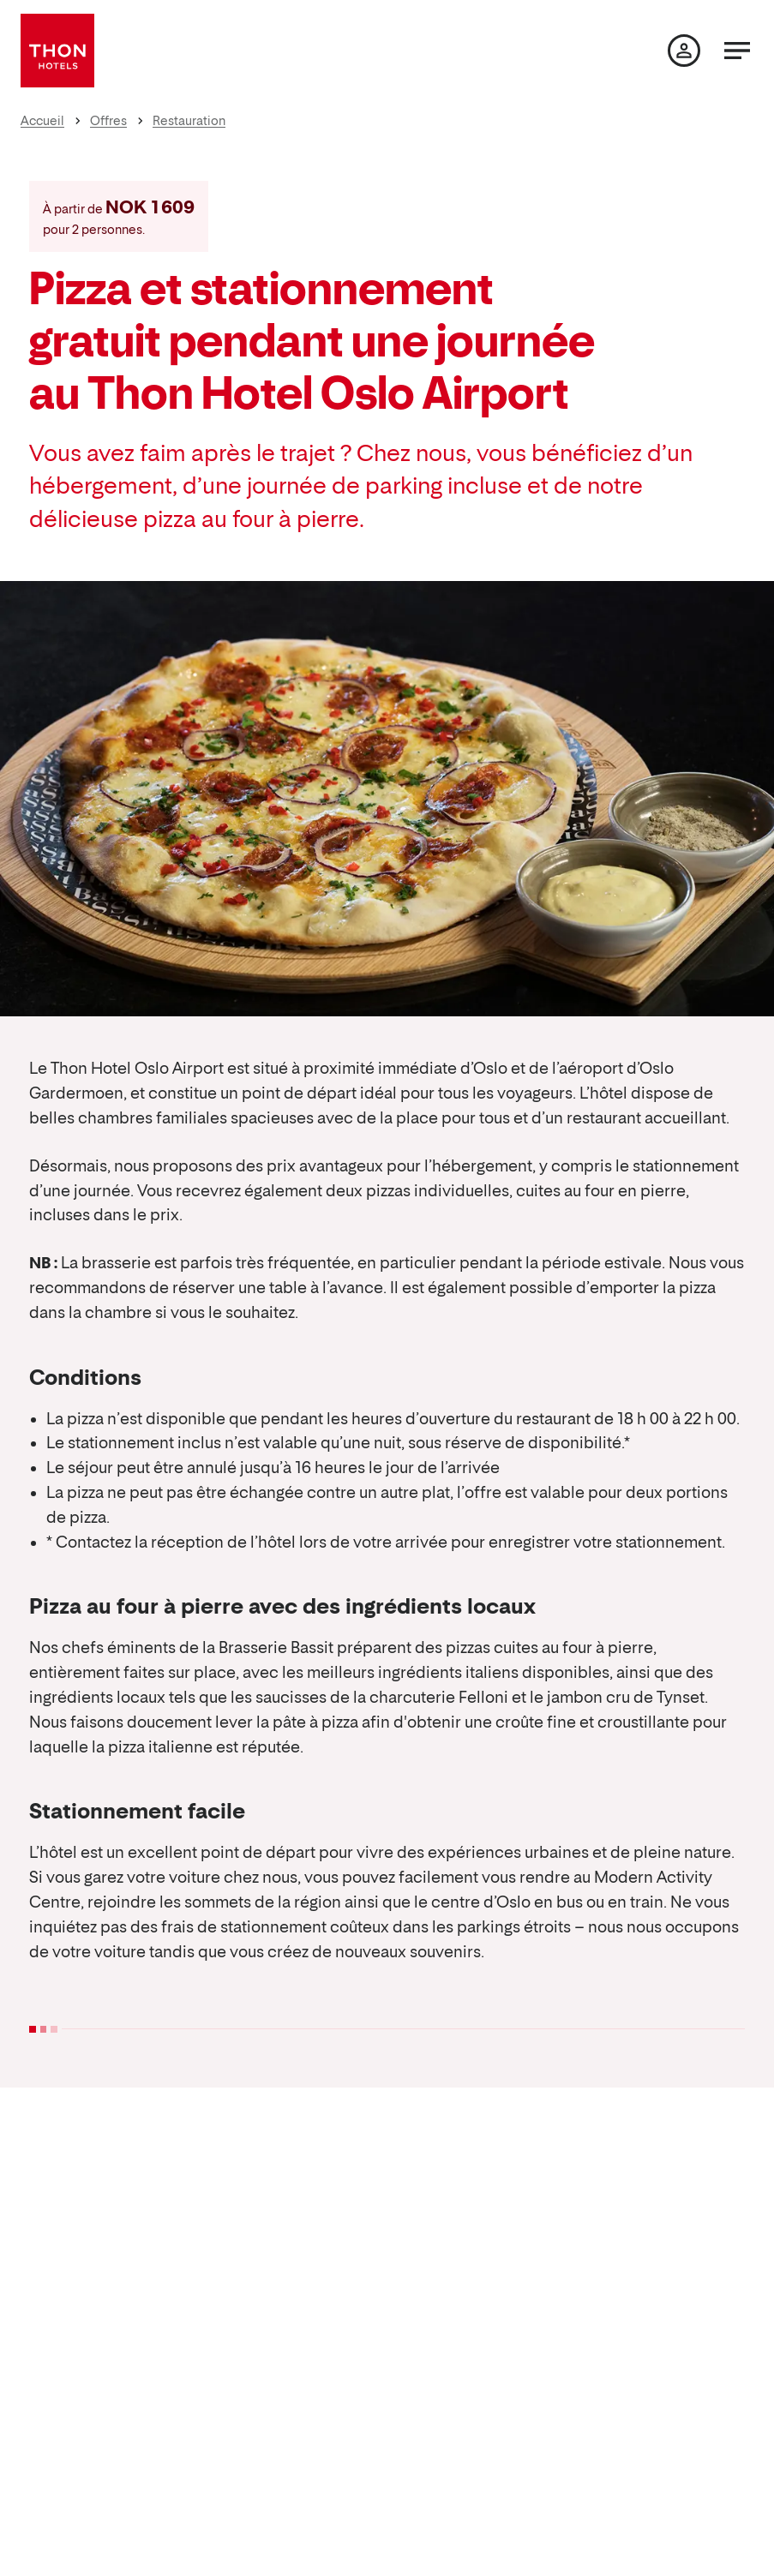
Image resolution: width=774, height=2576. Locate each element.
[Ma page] (684, 50)
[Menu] (737, 50)
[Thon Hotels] (57, 50)
